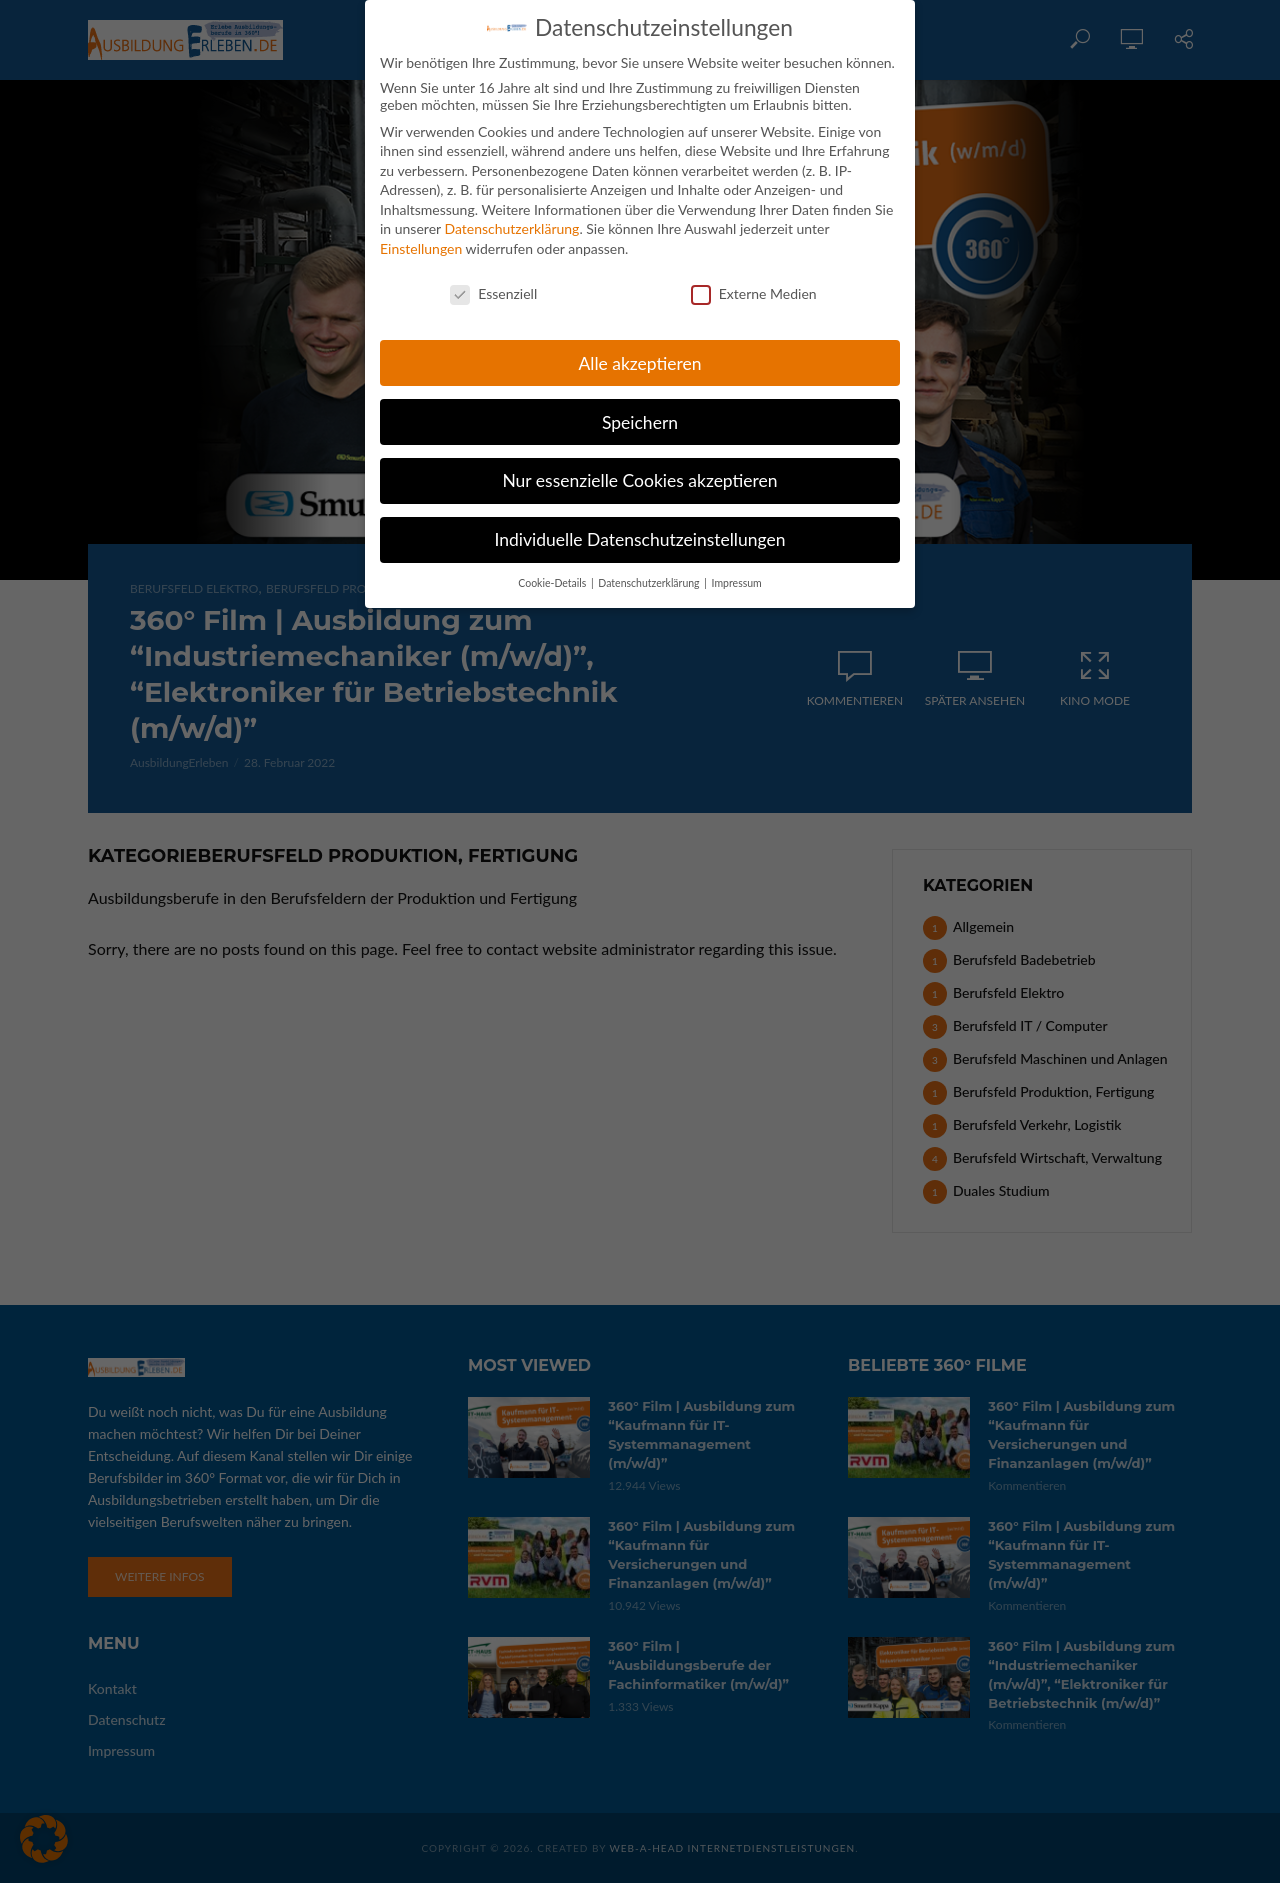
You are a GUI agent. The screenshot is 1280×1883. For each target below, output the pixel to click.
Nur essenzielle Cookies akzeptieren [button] (639, 468)
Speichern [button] (640, 409)
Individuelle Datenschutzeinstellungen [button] (640, 527)
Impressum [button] (737, 571)
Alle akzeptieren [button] (639, 350)
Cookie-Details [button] (553, 571)
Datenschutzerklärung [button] (650, 571)
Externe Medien (754, 281)
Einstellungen (421, 236)
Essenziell (493, 281)
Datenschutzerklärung (511, 216)
